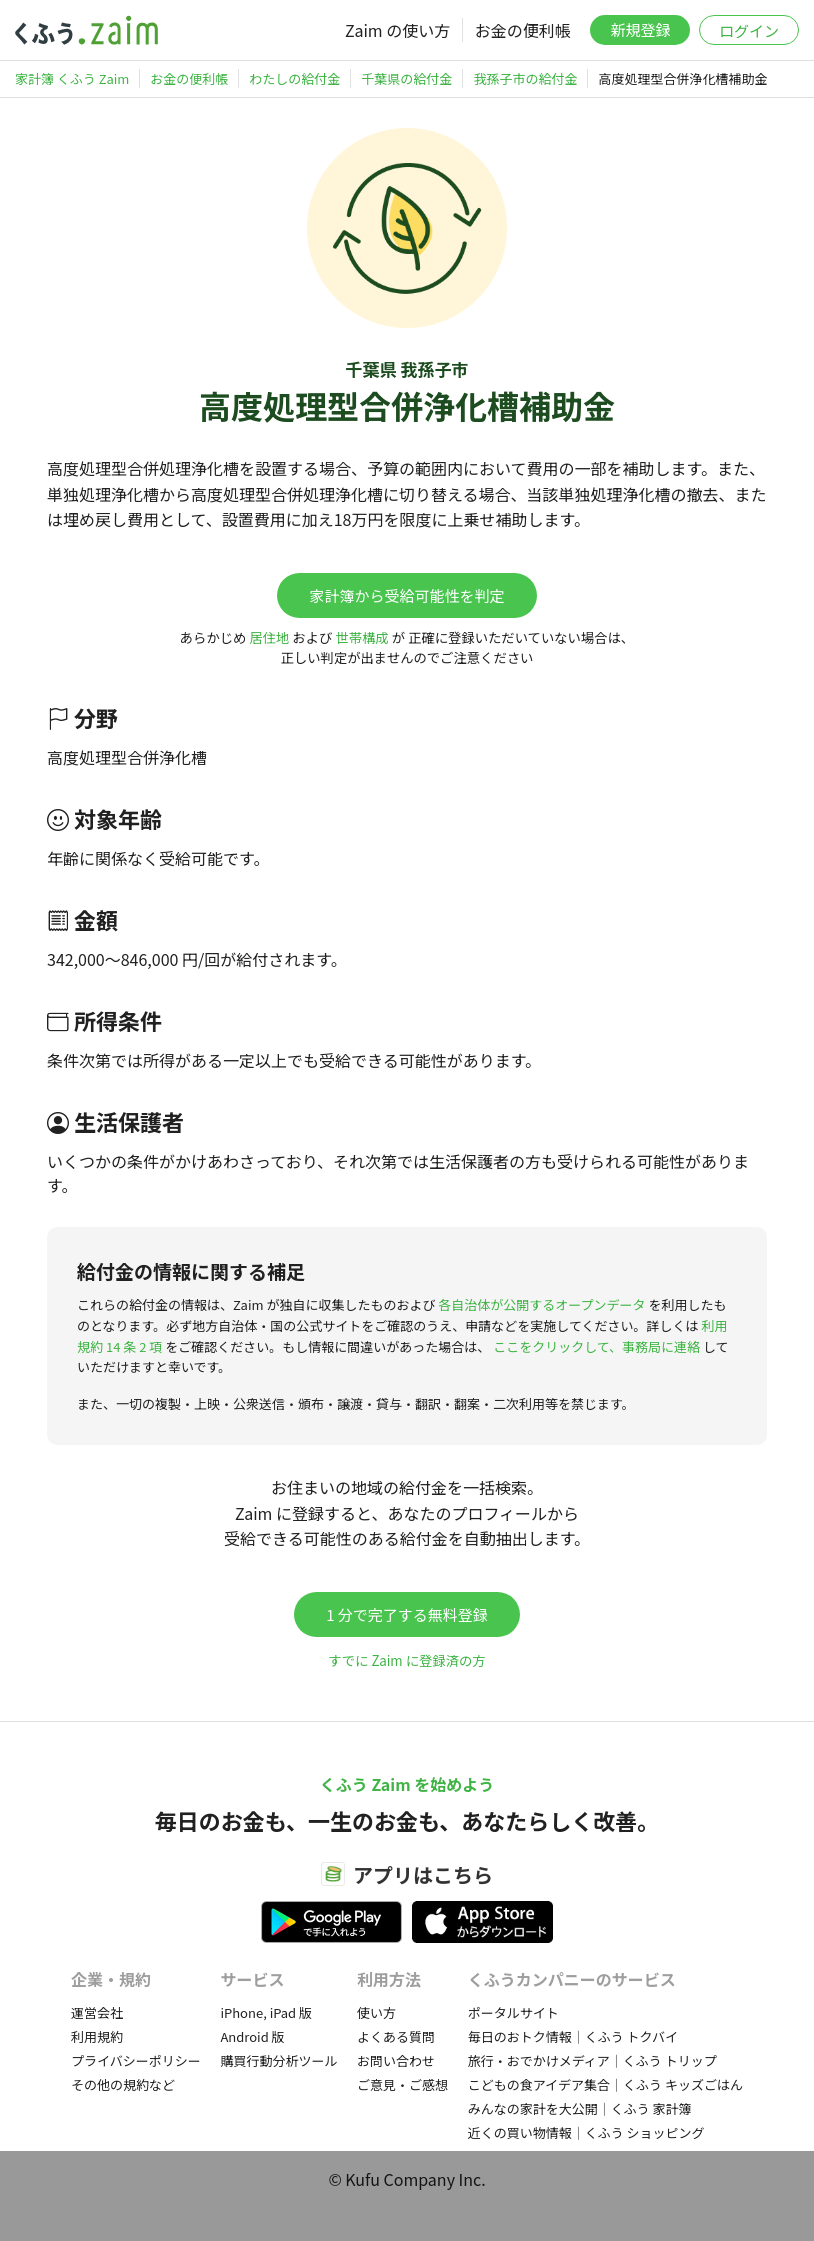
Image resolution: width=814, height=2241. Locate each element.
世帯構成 (361, 637)
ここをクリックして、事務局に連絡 (596, 1346)
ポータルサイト (513, 2012)
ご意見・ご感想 (402, 2084)
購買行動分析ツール (278, 2060)
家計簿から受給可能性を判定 (406, 595)
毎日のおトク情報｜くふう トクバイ (573, 2036)
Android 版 (252, 2036)
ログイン (749, 30)
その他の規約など (123, 2084)
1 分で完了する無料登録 (407, 1614)
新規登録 (640, 29)
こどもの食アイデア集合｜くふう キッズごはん (605, 2084)
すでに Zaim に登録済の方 (406, 1660)
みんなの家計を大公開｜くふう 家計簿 (580, 2108)
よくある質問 (396, 2036)
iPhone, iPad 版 (266, 2012)
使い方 (376, 2012)
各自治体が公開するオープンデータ (541, 1304)
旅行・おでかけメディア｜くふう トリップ (592, 2060)
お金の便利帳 (523, 30)
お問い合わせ (396, 2060)
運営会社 (97, 2012)
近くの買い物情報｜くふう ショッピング (586, 2132)
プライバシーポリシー (136, 2060)
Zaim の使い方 (397, 30)
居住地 (269, 637)
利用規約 (97, 2036)
